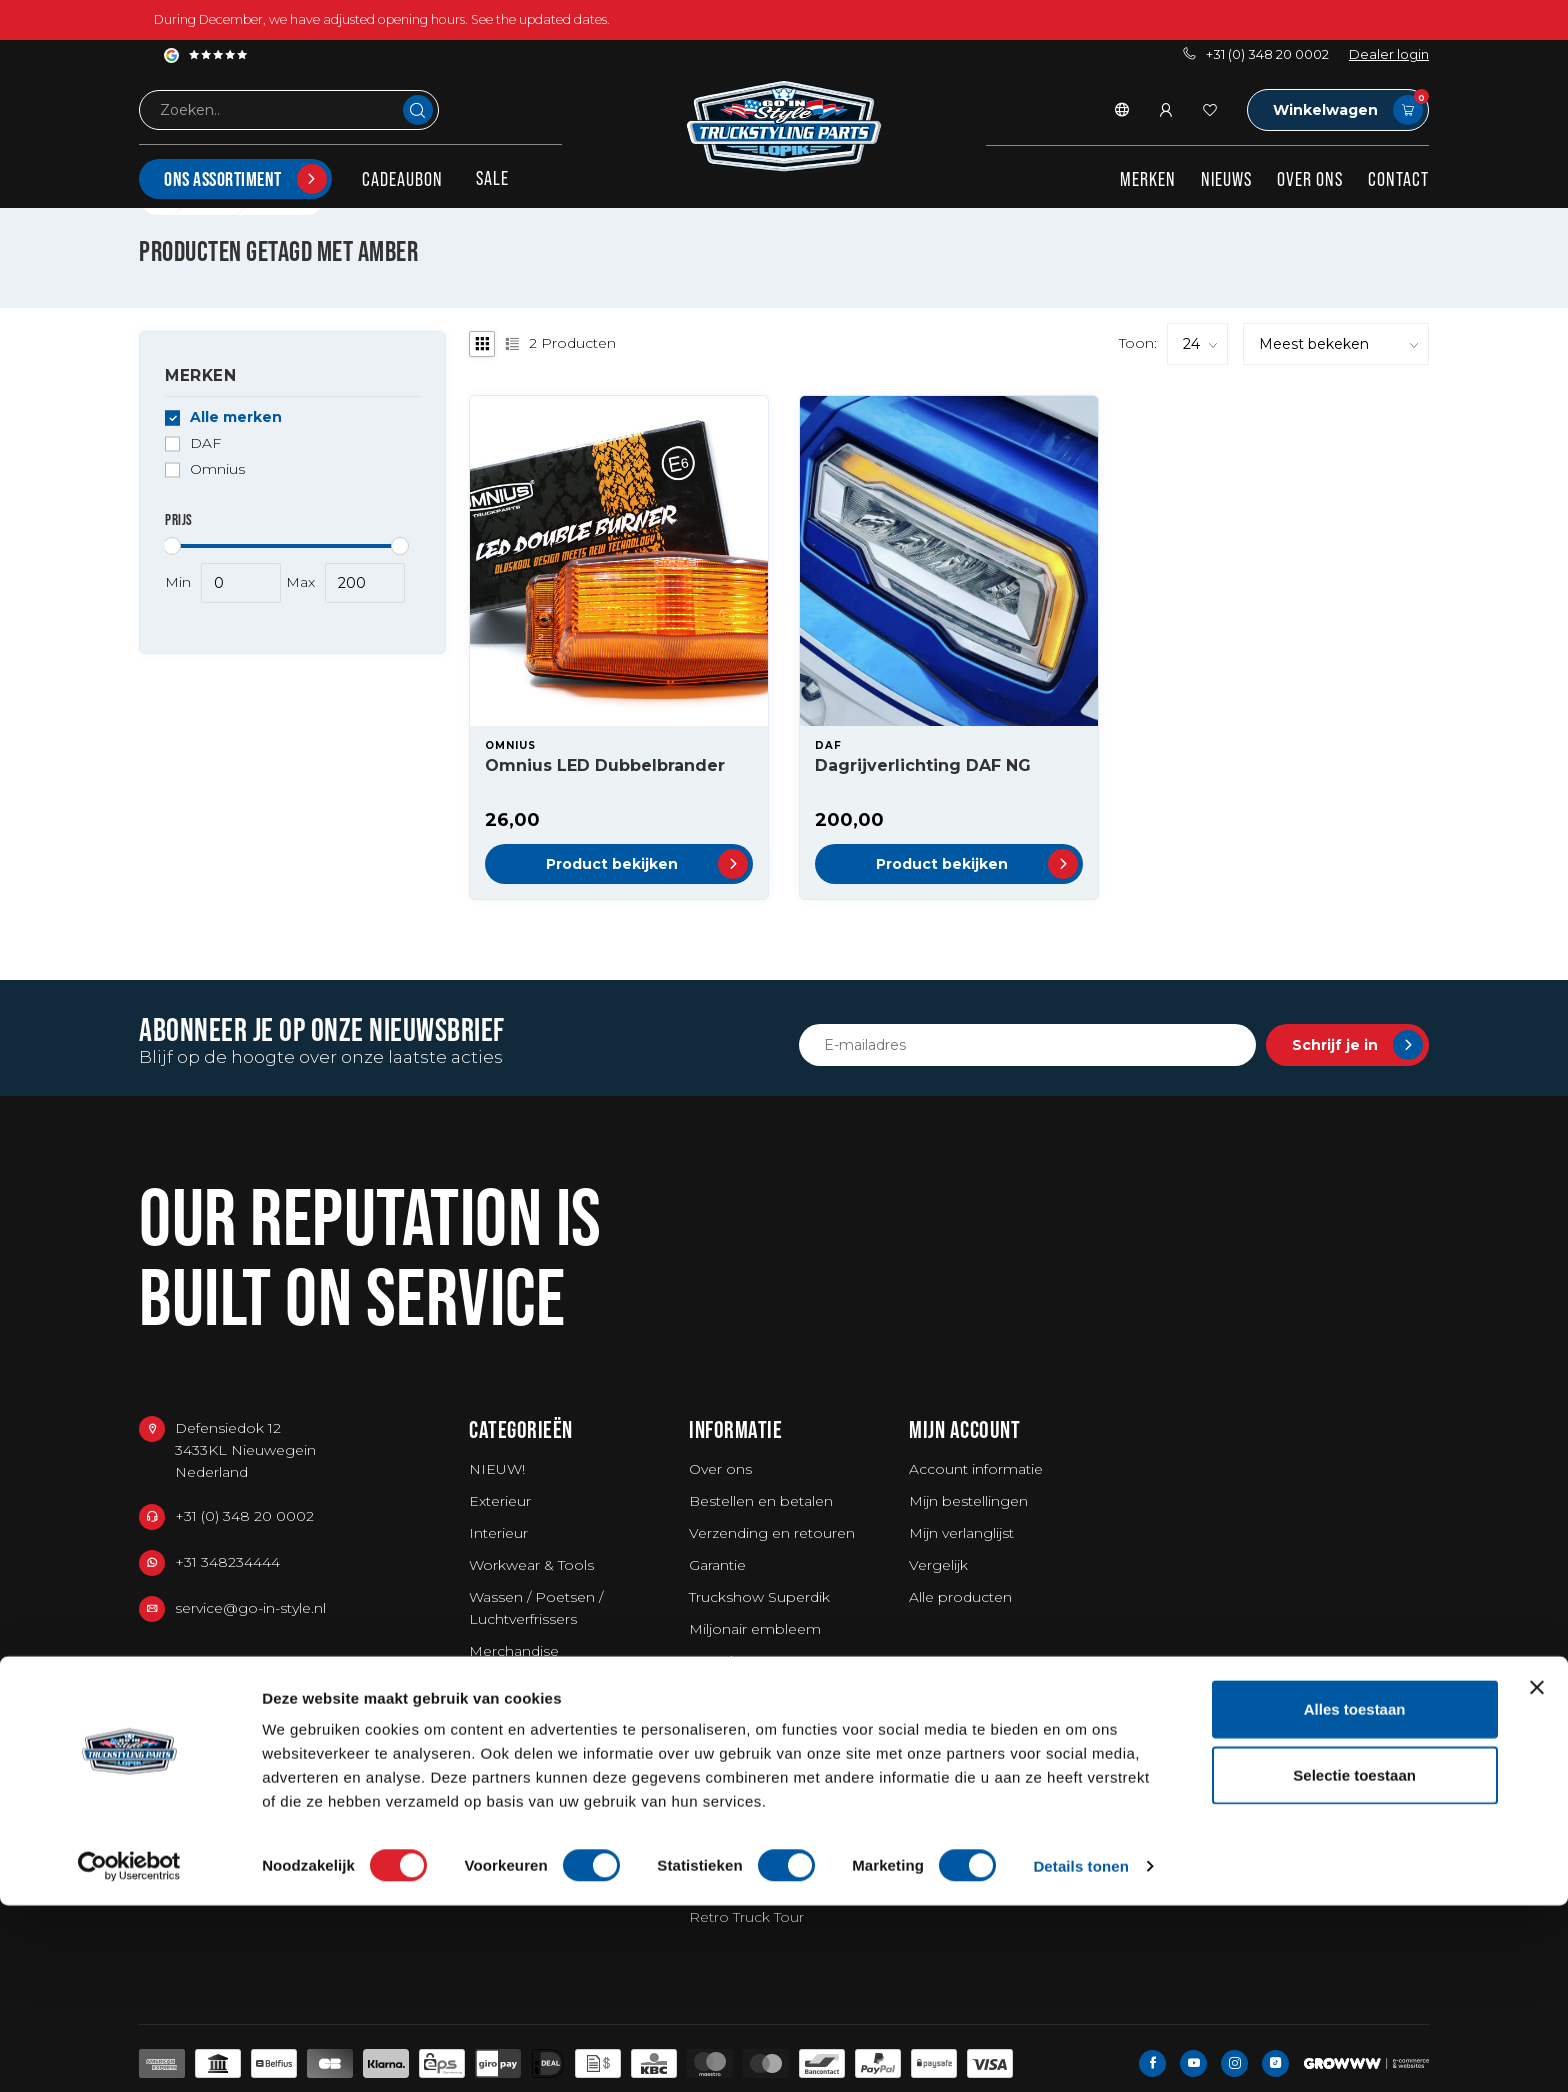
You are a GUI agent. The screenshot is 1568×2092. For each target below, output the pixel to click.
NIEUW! (497, 1469)
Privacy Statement (752, 1789)
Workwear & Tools (531, 1565)
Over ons (1310, 179)
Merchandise (514, 1651)
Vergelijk (938, 1565)
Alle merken (236, 417)
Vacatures (723, 1693)
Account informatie (976, 1469)
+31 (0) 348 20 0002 (1256, 54)
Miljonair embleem (755, 1629)
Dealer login (1389, 54)
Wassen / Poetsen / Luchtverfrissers (536, 1608)
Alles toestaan (1355, 1895)
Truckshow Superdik (759, 1597)
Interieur (498, 1533)
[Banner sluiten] (1537, 1874)
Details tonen (1080, 2052)
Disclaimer (725, 1757)
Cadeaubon (402, 179)
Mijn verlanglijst (961, 1533)
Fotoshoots (730, 1661)
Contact (1398, 179)
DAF (205, 443)
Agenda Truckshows (759, 1821)
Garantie (717, 1565)
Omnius (217, 469)
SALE (492, 178)
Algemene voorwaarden (774, 1725)
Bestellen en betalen (761, 1501)
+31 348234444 (227, 1562)
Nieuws (1226, 179)
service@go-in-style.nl (250, 1608)
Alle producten (960, 1597)
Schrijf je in (1357, 1045)
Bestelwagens (518, 1683)
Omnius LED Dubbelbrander (605, 765)
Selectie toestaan (1354, 1961)
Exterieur (500, 1501)
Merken (1148, 179)
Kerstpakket (511, 1715)
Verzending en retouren (772, 1533)
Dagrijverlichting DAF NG (923, 765)
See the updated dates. (540, 19)
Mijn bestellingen (968, 1501)
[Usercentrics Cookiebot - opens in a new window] (129, 2053)
